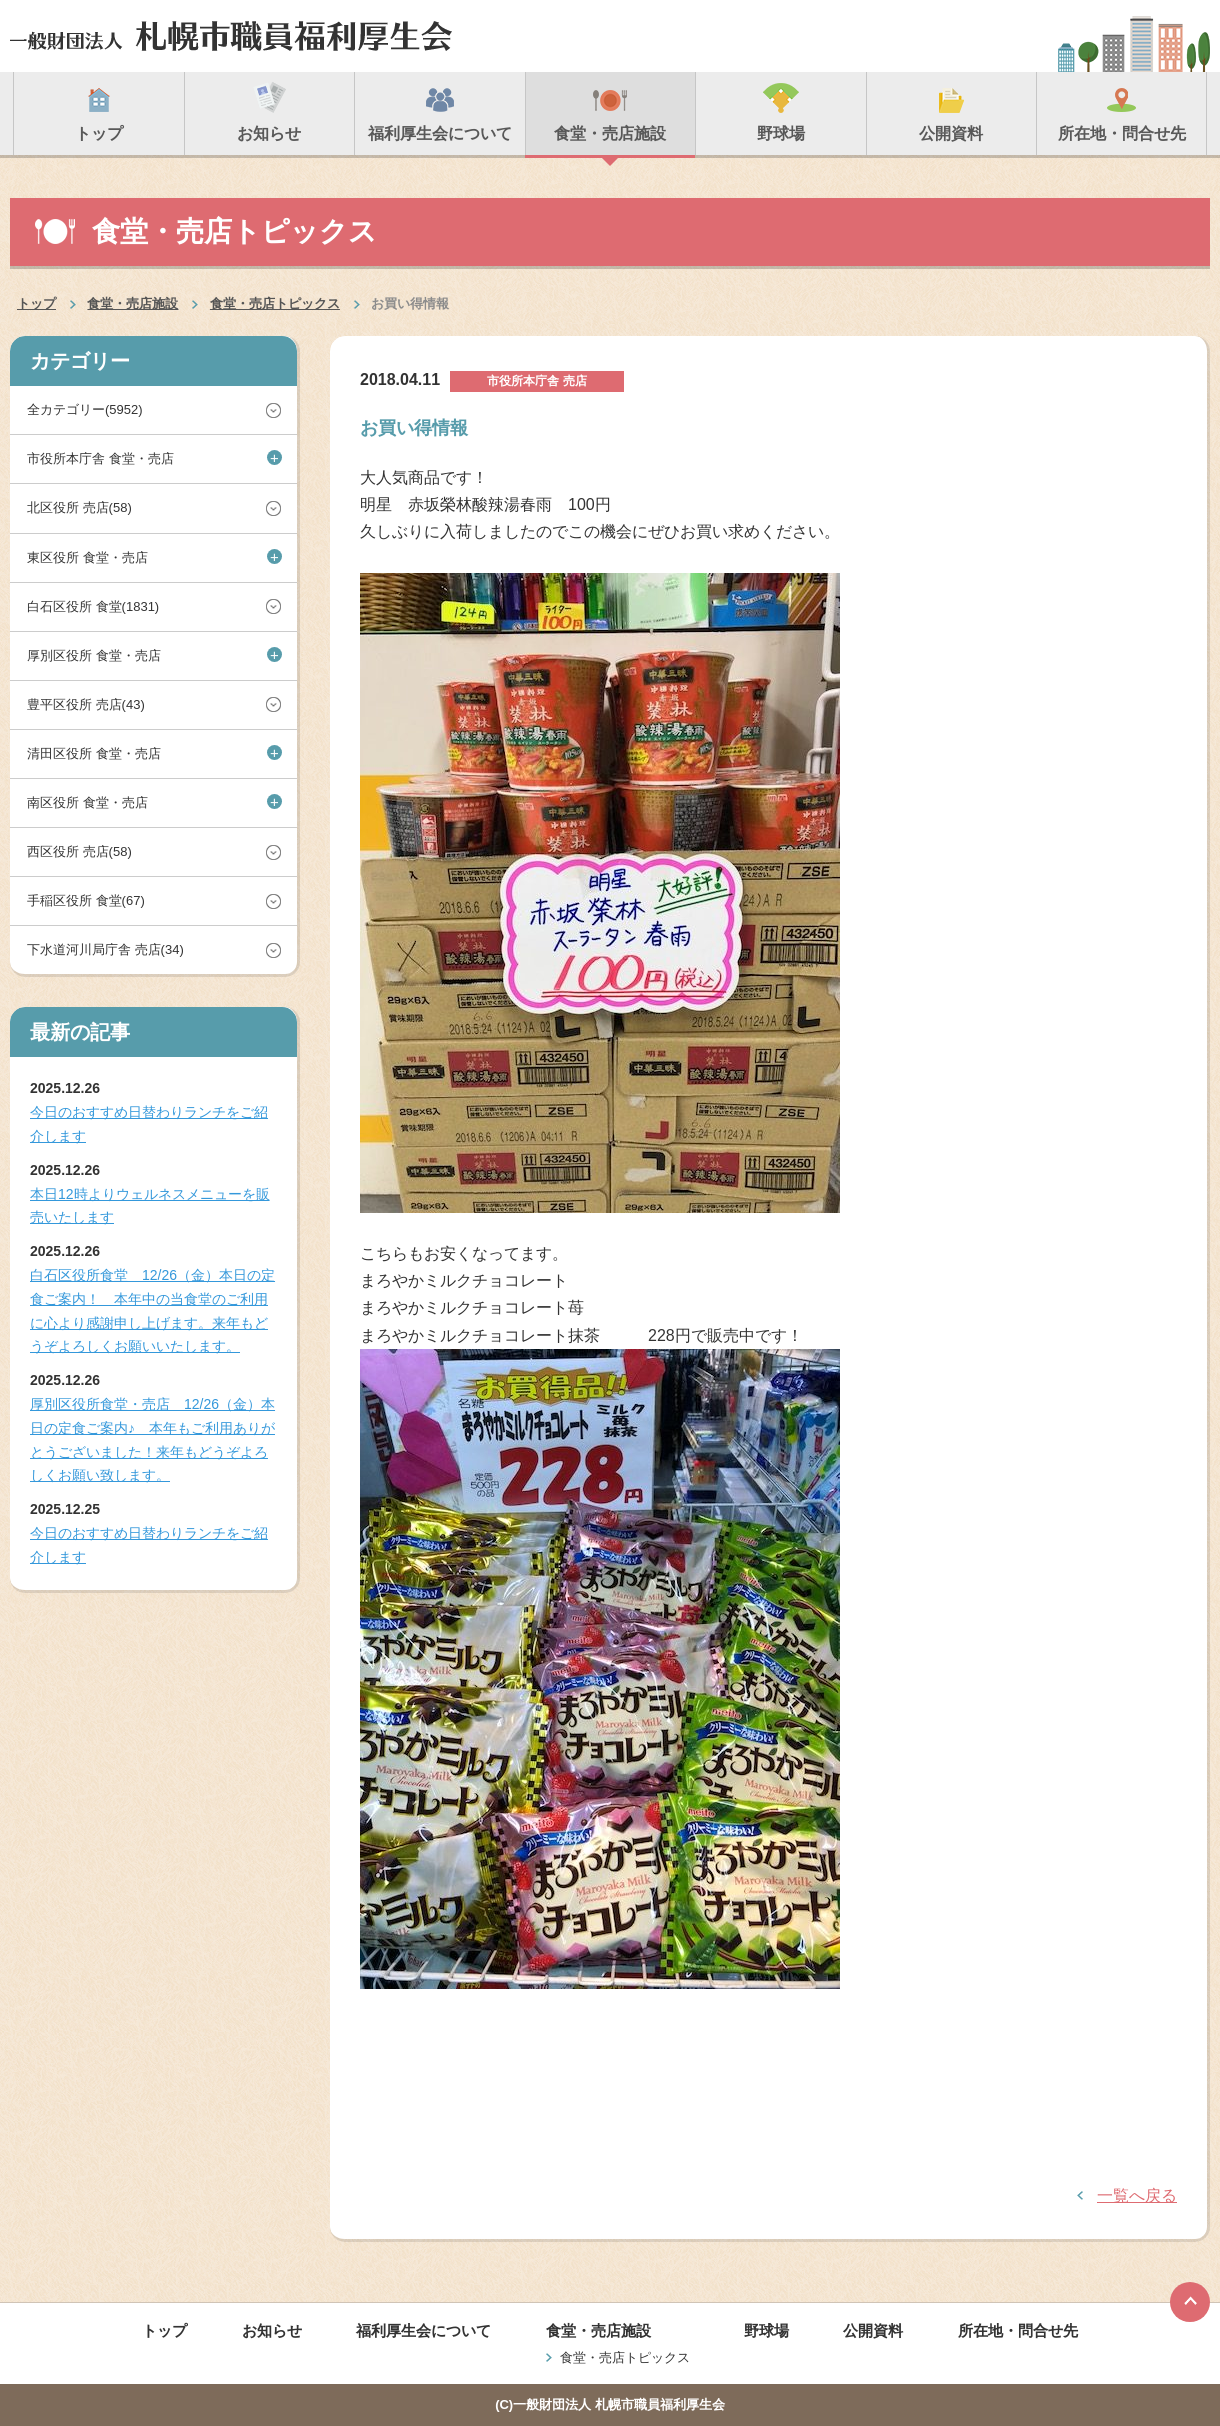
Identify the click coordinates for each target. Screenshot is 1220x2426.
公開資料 (873, 2330)
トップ (36, 303)
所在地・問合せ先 (1018, 2330)
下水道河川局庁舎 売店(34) (105, 949)
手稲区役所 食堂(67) (86, 900)
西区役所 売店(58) (79, 851)
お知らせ (272, 2330)
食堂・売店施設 (132, 303)
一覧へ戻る (1137, 2195)
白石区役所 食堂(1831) (93, 606)
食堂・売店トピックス (275, 303)
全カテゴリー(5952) (85, 409)
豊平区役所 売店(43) (86, 704)
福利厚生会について (423, 2330)
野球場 (766, 2330)
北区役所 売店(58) (79, 507)
